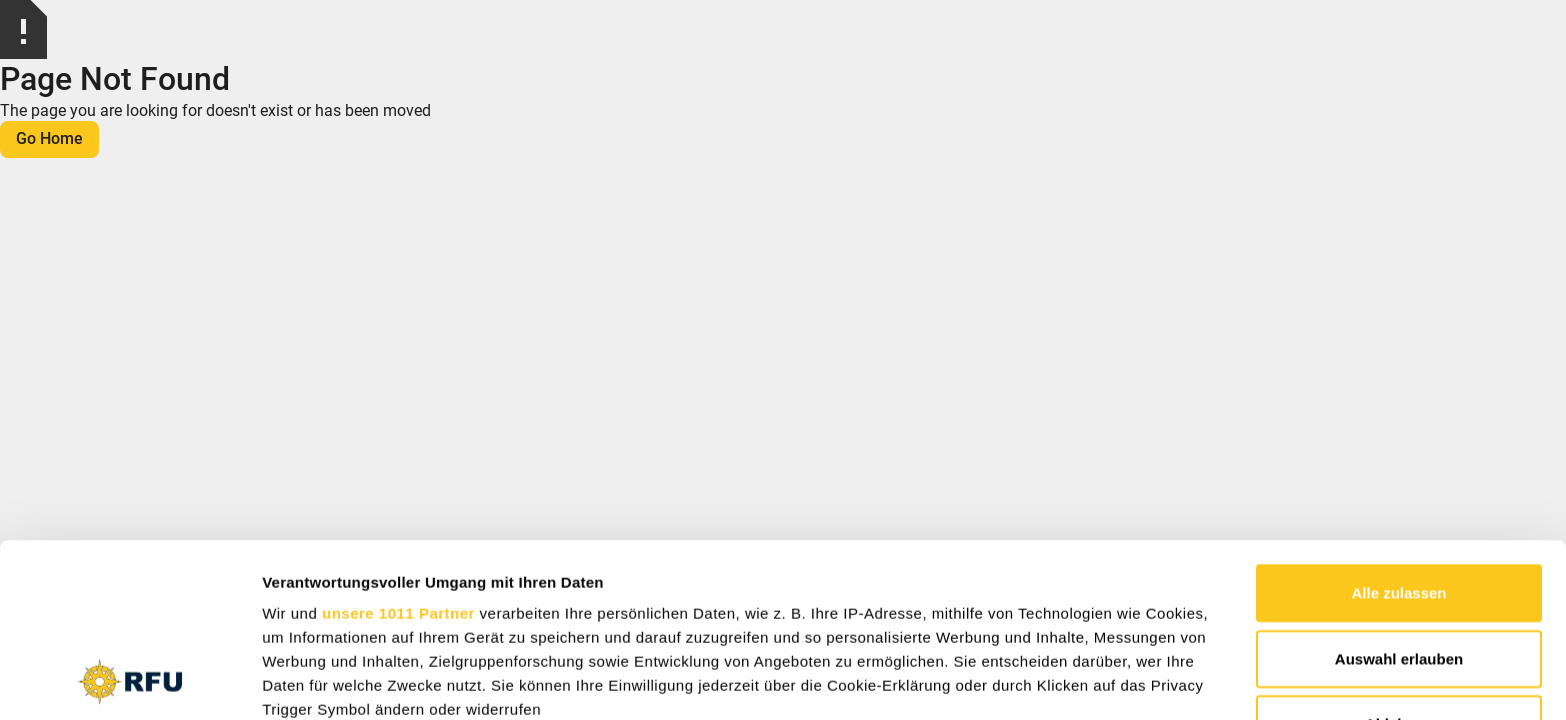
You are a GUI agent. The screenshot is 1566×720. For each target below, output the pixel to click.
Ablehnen (1399, 561)
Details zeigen (1063, 680)
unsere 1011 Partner (398, 450)
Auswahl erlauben (1399, 495)
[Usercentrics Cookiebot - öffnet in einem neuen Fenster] (129, 681)
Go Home (49, 138)
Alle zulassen (1398, 430)
